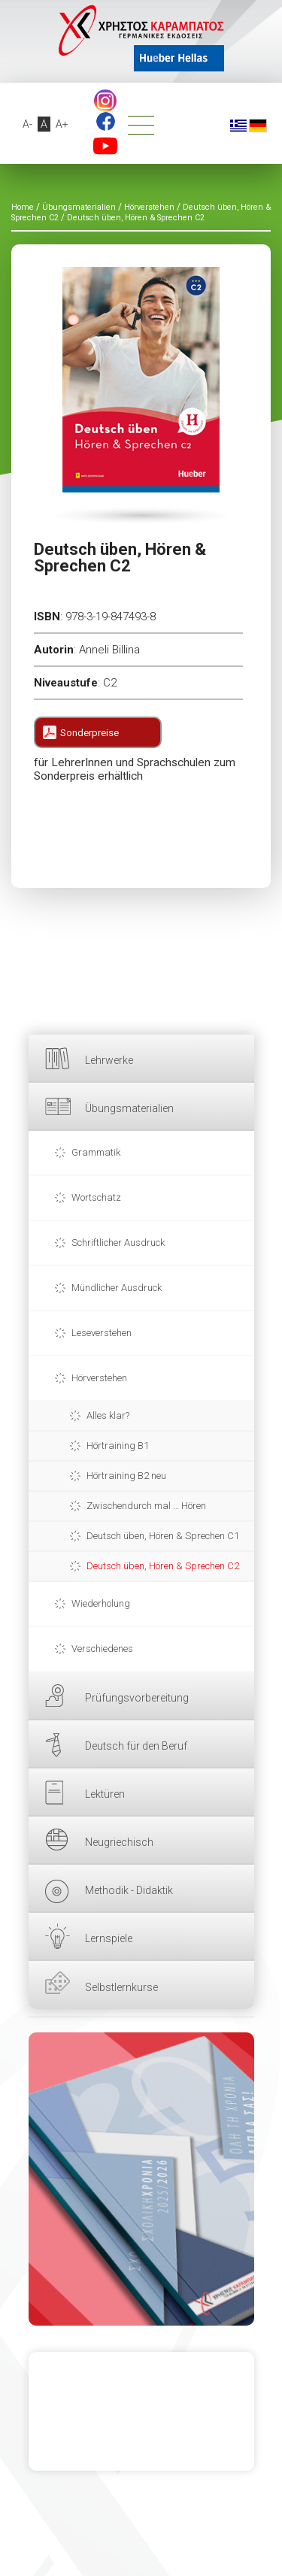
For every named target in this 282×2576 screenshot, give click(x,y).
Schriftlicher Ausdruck (118, 1242)
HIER (141, 2179)
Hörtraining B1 (117, 1445)
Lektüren (105, 1794)
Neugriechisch (119, 1842)
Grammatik (95, 1152)
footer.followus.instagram (105, 100)
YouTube (105, 146)
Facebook (105, 121)
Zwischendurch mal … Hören (146, 1505)
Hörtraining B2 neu (126, 1475)
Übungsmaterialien (129, 1108)
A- (27, 124)
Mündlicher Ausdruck (116, 1287)
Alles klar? (107, 1415)
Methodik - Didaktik (129, 1890)
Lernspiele (108, 1938)
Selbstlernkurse (121, 1987)
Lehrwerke (109, 1060)
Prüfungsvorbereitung (137, 1698)
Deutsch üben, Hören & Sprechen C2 (162, 1565)
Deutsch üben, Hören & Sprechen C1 (162, 1535)
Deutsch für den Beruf (136, 1746)
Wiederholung (100, 1603)
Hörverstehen (99, 1377)
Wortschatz (96, 1197)
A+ (62, 124)
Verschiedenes (102, 1648)
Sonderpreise (89, 732)
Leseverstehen (101, 1332)
